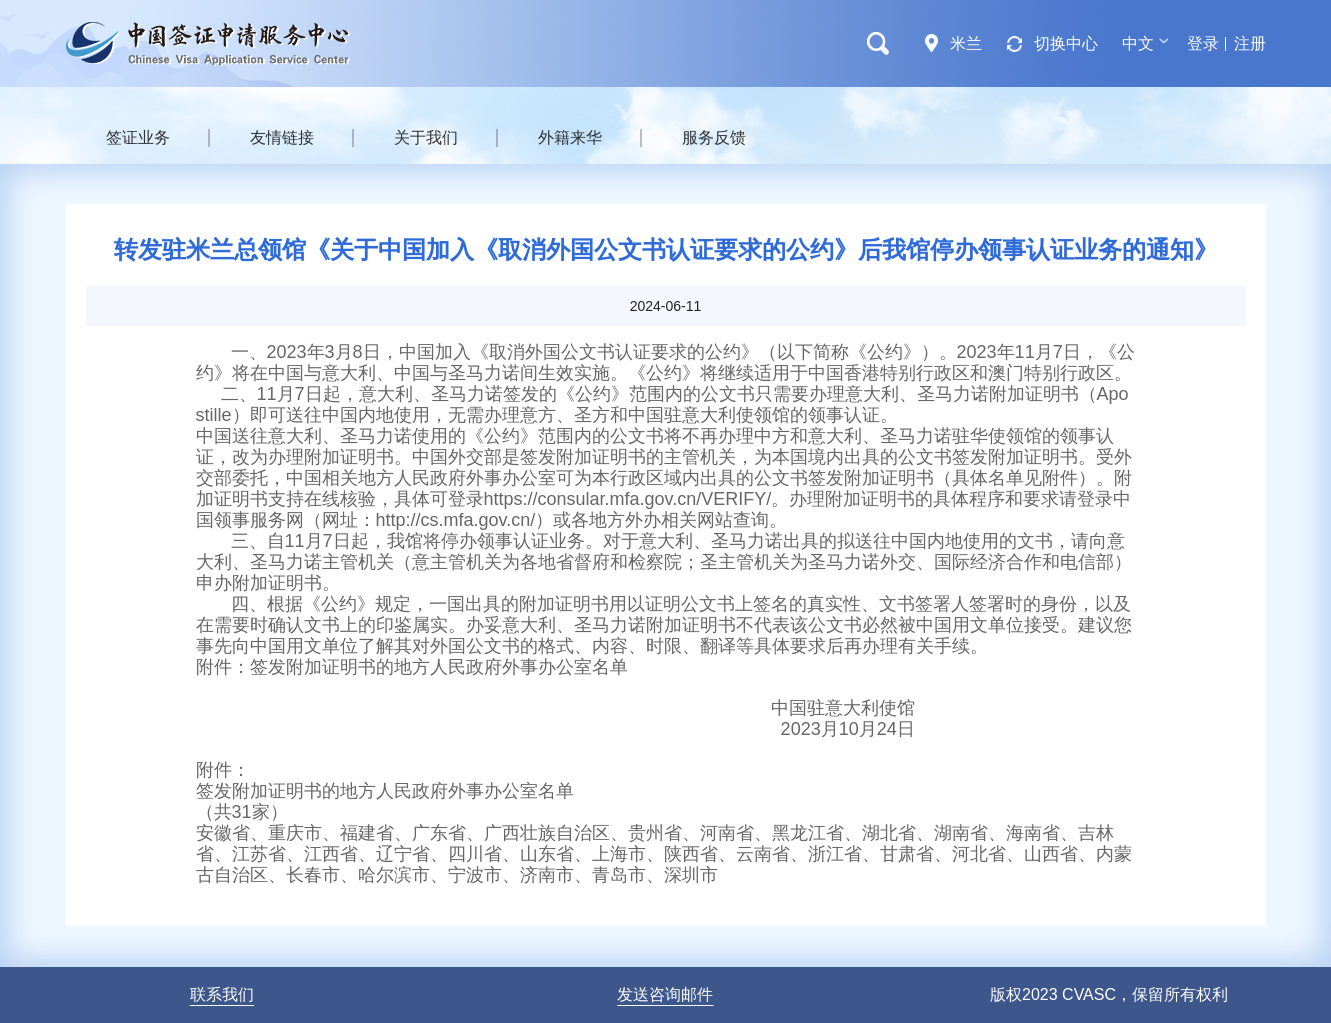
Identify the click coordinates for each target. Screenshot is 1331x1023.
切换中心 (1066, 43)
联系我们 (222, 994)
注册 (1250, 43)
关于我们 (426, 137)
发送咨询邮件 (665, 994)
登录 (1203, 43)
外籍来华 (570, 137)
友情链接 (282, 137)
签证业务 (138, 137)
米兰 (966, 43)
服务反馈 (714, 137)
